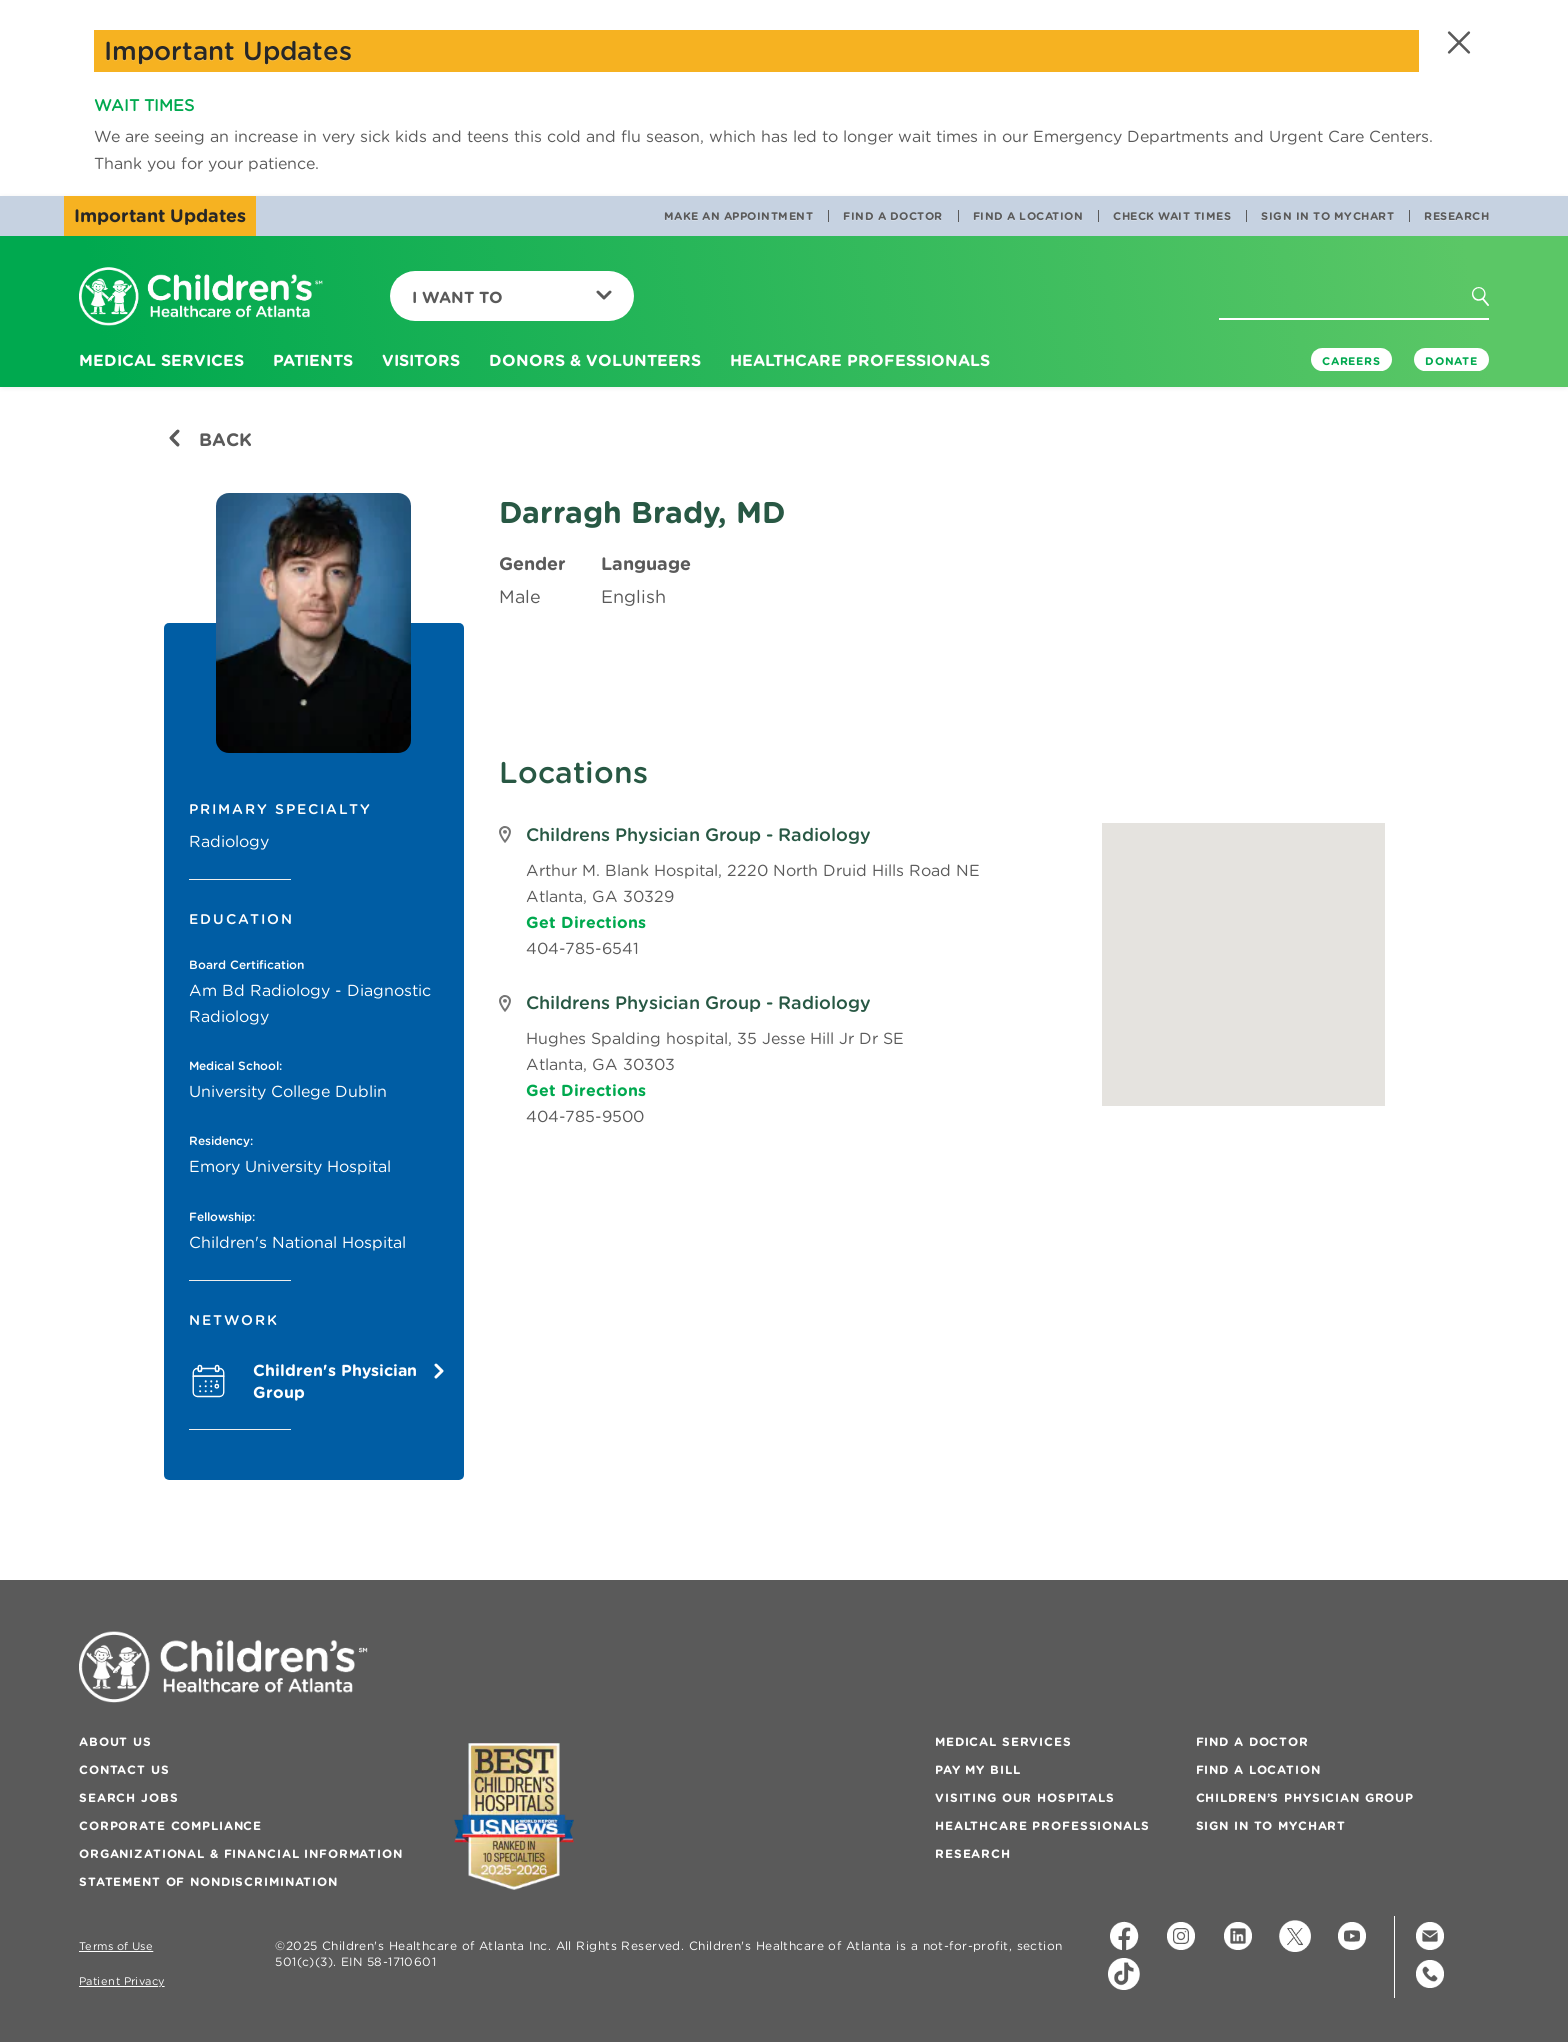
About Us (115, 1741)
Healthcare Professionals (1042, 1825)
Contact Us (124, 1769)
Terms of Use (116, 1946)
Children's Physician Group (346, 1381)
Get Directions (586, 922)
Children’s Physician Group (1305, 1797)
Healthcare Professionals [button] (860, 360)
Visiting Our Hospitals (1025, 1797)
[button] (1456, 42)
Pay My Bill (977, 1769)
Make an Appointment (739, 216)
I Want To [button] (512, 297)
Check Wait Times (1172, 216)
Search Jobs (128, 1797)
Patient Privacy (122, 1981)
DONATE (1451, 361)
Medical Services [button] (161, 360)
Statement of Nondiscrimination (208, 1881)
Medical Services (1003, 1741)
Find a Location (1028, 216)
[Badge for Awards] (514, 1816)
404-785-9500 (585, 1116)
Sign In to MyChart (1327, 216)
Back (209, 439)
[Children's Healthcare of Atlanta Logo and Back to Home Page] (201, 297)
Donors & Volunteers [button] (595, 360)
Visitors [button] (421, 360)
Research (1456, 216)
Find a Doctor (893, 216)
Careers (1351, 361)
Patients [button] (313, 360)
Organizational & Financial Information (241, 1853)
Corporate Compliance (170, 1825)
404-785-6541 (582, 948)
